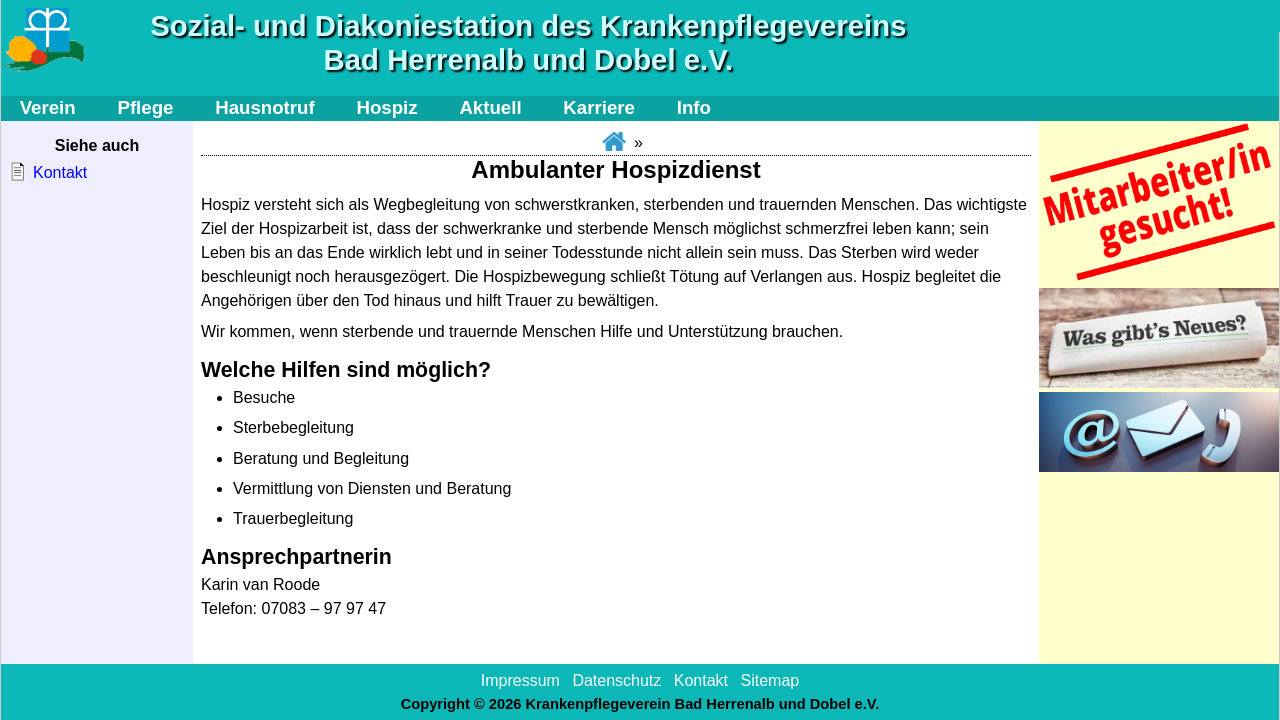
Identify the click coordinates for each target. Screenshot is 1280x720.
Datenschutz (616, 680)
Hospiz (386, 107)
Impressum (520, 680)
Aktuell (490, 107)
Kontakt (60, 172)
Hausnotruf (265, 107)
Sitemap (769, 680)
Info (694, 107)
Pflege (145, 107)
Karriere (599, 107)
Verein (48, 107)
